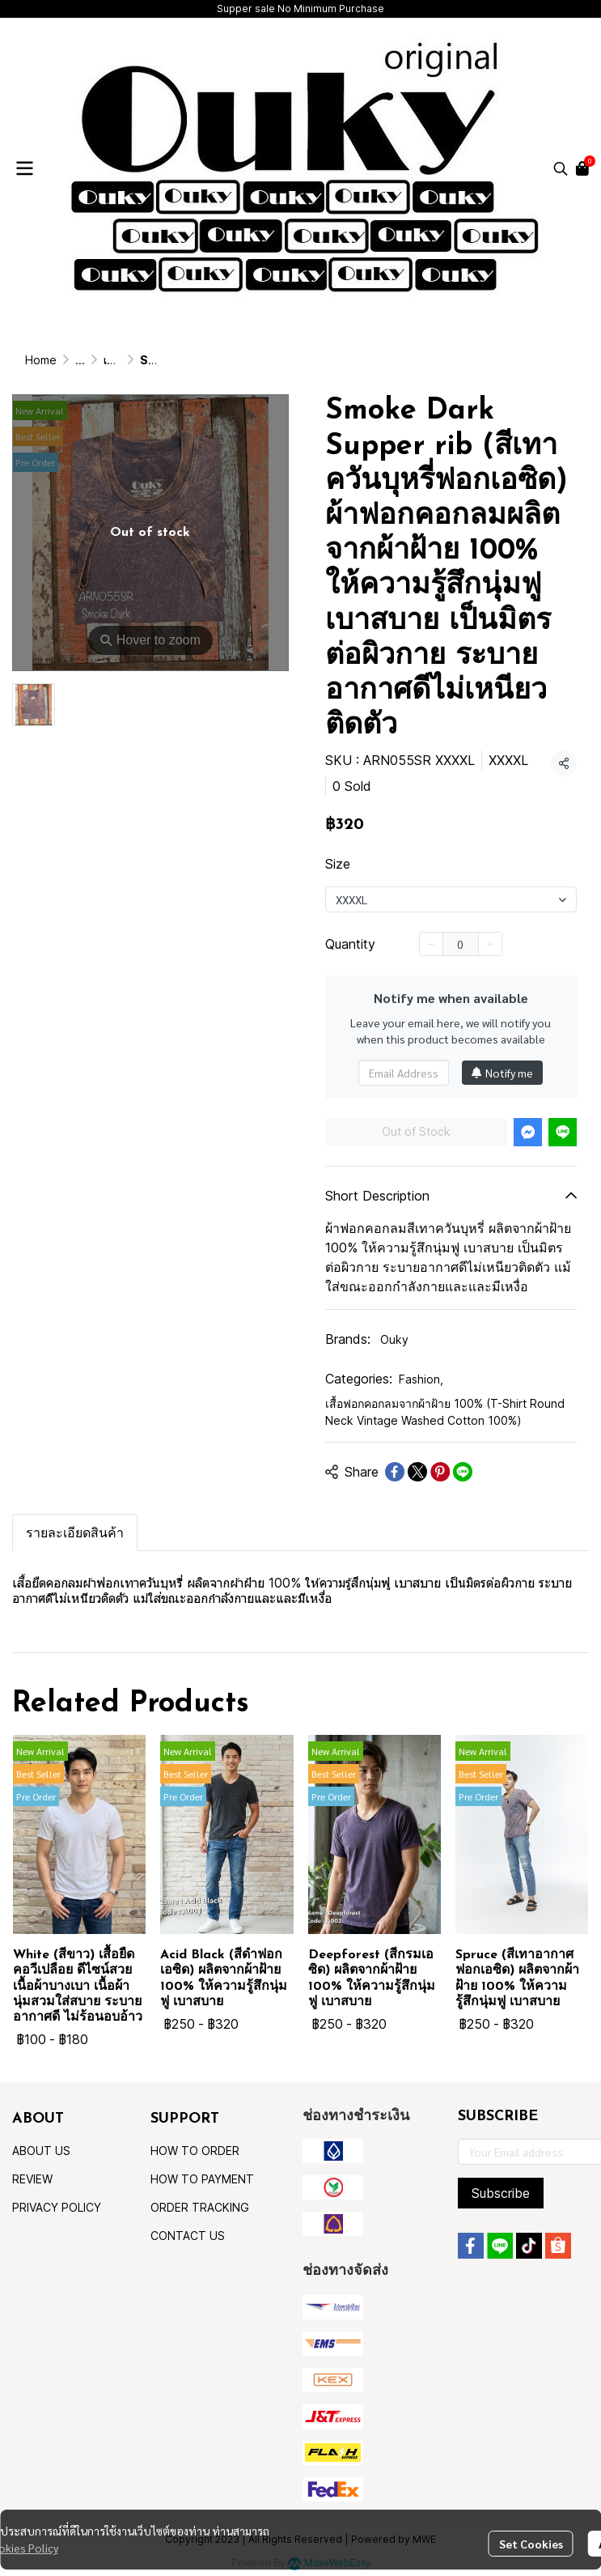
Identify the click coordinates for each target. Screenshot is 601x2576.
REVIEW (32, 2179)
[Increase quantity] (490, 944)
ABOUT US (41, 2150)
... (80, 360)
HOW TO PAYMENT (202, 2179)
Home (41, 360)
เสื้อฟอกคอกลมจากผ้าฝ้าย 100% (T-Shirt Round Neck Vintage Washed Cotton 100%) (445, 1411)
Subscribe (501, 2193)
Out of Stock (416, 1131)
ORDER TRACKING (199, 2207)
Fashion (421, 1379)
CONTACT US (187, 2235)
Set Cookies (531, 2543)
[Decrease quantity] (431, 944)
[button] (560, 168)
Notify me (502, 1072)
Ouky (394, 1339)
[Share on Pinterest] (440, 1471)
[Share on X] (417, 1471)
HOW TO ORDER (194, 2150)
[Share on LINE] (462, 1471)
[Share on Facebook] (394, 1471)
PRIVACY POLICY (56, 2207)
